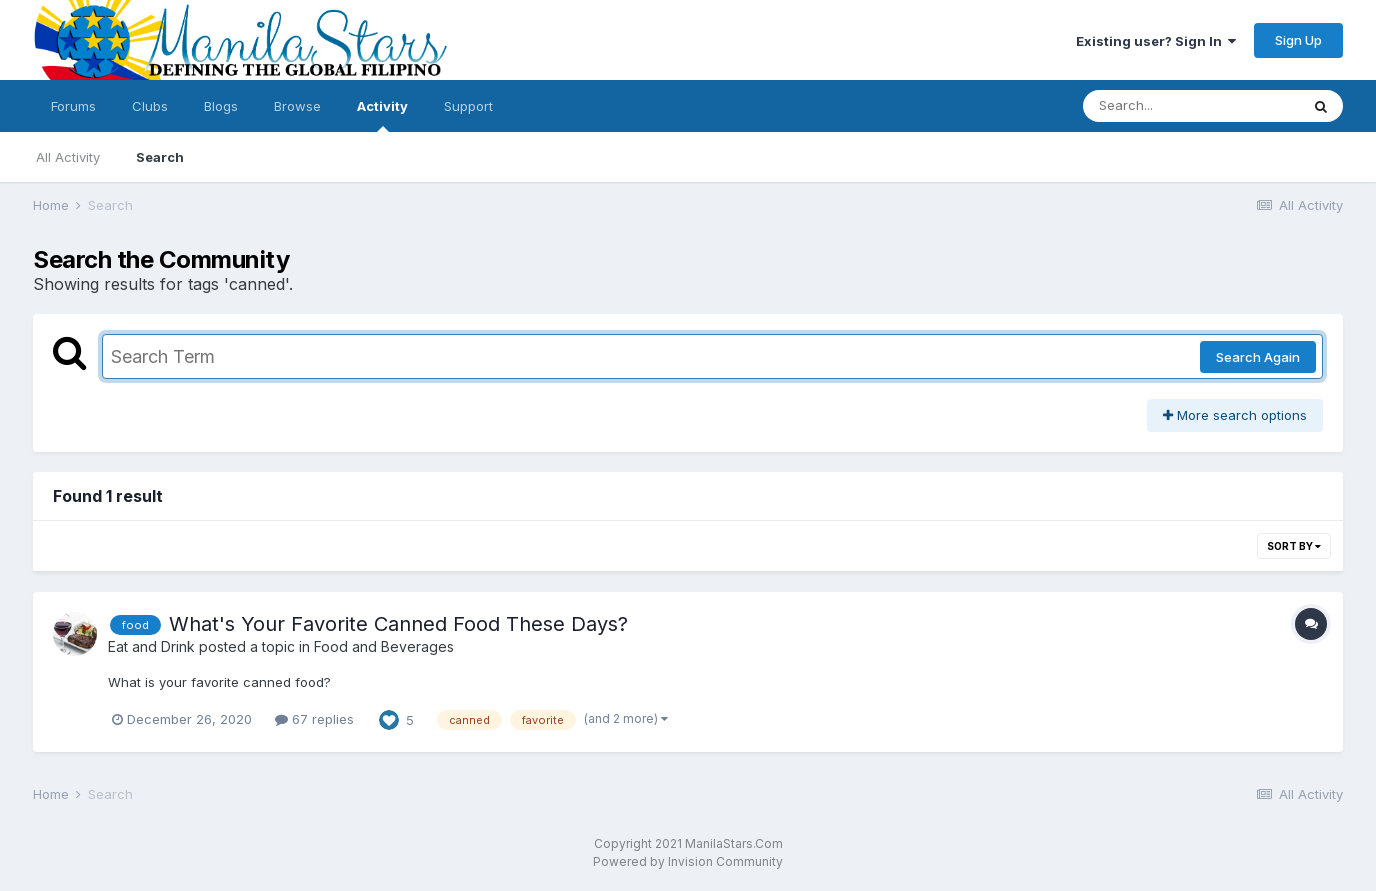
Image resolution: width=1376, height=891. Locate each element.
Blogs (221, 106)
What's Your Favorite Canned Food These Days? (398, 624)
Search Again (1258, 357)
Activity (382, 115)
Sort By (1294, 546)
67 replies (314, 719)
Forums (73, 106)
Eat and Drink (151, 646)
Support (468, 106)
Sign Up (1298, 40)
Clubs (150, 106)
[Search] (1191, 106)
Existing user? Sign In (1156, 41)
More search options (1235, 415)
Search (160, 157)
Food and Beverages (384, 646)
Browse (297, 106)
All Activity (68, 157)
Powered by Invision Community (688, 861)
